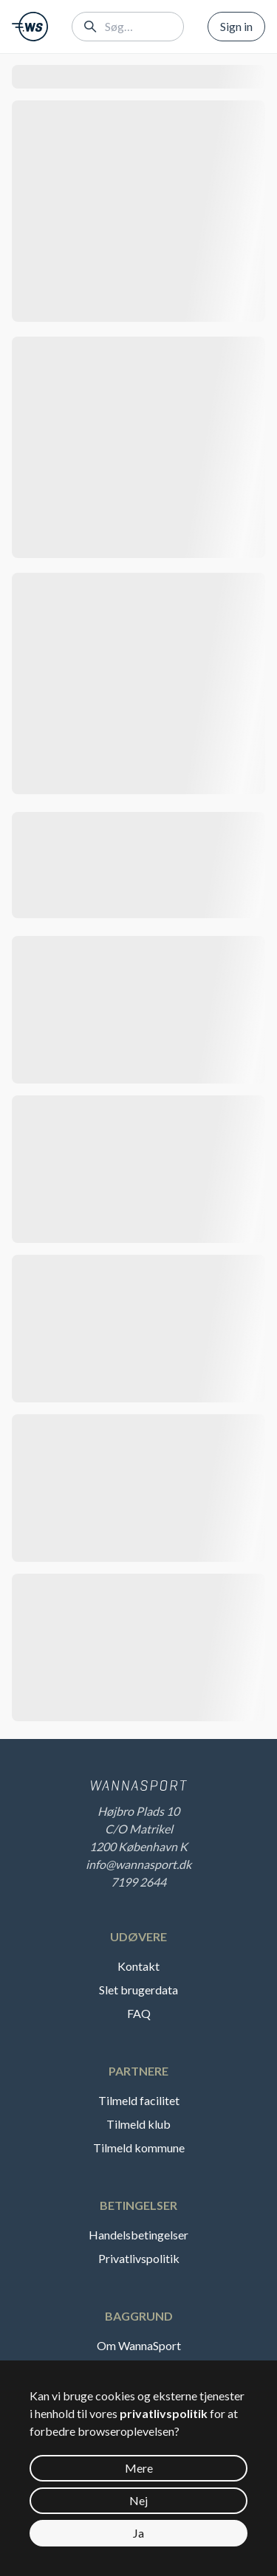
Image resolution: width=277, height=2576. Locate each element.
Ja (138, 2533)
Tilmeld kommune (139, 2148)
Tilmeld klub (138, 2124)
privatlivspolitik (164, 2413)
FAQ (139, 2013)
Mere (139, 2468)
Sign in (236, 26)
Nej (138, 2500)
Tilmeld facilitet (138, 2100)
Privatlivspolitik (138, 2258)
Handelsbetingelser (138, 2235)
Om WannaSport (139, 2345)
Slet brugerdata (138, 1990)
